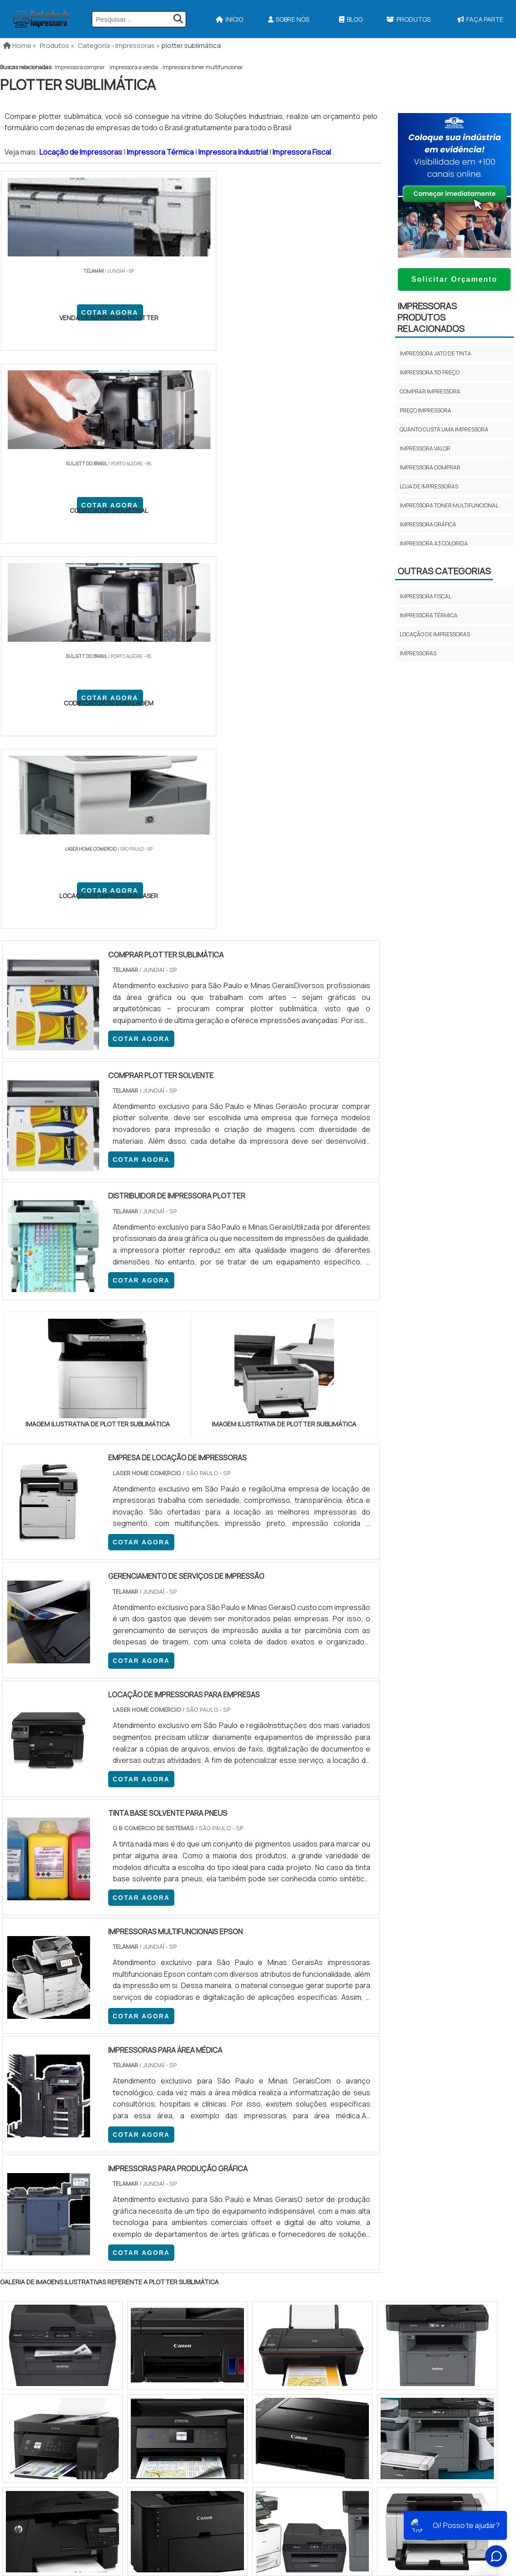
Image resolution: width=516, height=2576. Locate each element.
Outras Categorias (444, 571)
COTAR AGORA (48, 317)
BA (220, 2050)
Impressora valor (425, 448)
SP (115, 2050)
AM (297, 2050)
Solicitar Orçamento (454, 279)
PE (199, 2050)
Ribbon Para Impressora (262, 2298)
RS (178, 2050)
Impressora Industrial (233, 152)
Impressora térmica (429, 615)
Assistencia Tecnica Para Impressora (282, 2250)
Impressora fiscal (425, 596)
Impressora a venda (134, 67)
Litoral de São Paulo (303, 2123)
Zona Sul (155, 2123)
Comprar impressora (430, 391)
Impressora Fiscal (302, 152)
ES (94, 2050)
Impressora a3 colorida (434, 543)
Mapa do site (451, 2268)
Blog (351, 19)
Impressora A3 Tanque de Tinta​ (272, 2219)
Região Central (28, 2123)
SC (157, 2050)
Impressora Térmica (161, 152)
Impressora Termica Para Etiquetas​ (279, 2234)
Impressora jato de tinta (435, 353)
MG (72, 2050)
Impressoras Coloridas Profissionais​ (284, 2282)
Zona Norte (74, 2123)
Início (229, 19)
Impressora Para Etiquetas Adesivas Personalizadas (305, 2266)
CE (242, 2050)
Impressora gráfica (428, 524)
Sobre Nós (288, 19)
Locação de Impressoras (81, 152)
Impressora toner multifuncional (202, 67)
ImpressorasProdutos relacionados (430, 317)
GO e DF (269, 2050)
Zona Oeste (116, 2123)
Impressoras (418, 653)
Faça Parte (453, 2284)
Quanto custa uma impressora (444, 429)
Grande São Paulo (244, 2123)
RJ (50, 2050)
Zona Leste (194, 2123)
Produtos (408, 19)
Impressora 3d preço (429, 372)
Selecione (21, 2050)
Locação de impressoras (435, 634)
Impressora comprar (80, 67)
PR (136, 2050)
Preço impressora (425, 410)
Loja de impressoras (429, 486)
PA (319, 2050)
